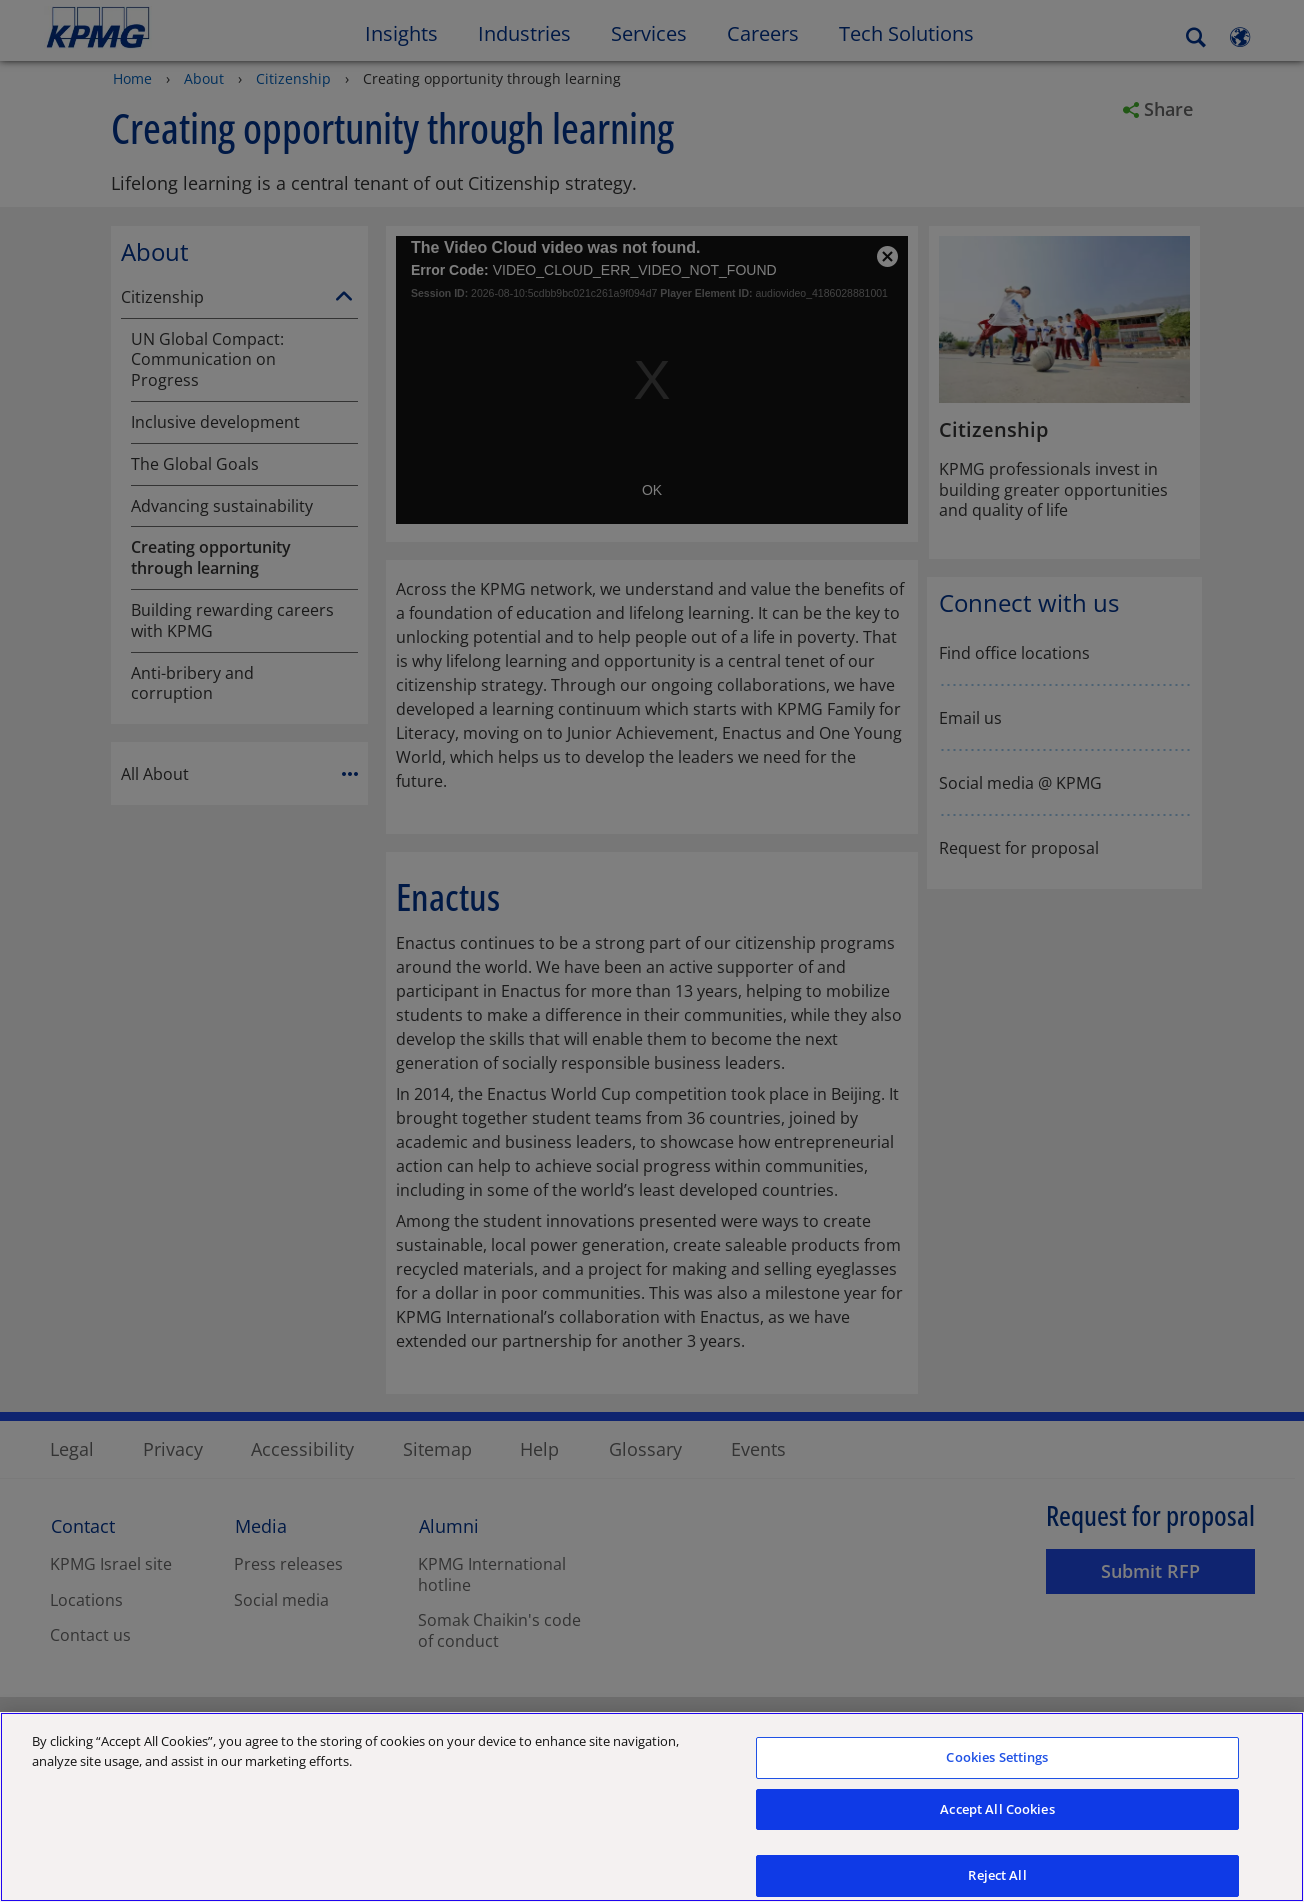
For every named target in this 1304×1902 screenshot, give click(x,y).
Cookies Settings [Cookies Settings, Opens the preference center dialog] (997, 1763)
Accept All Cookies (997, 1815)
